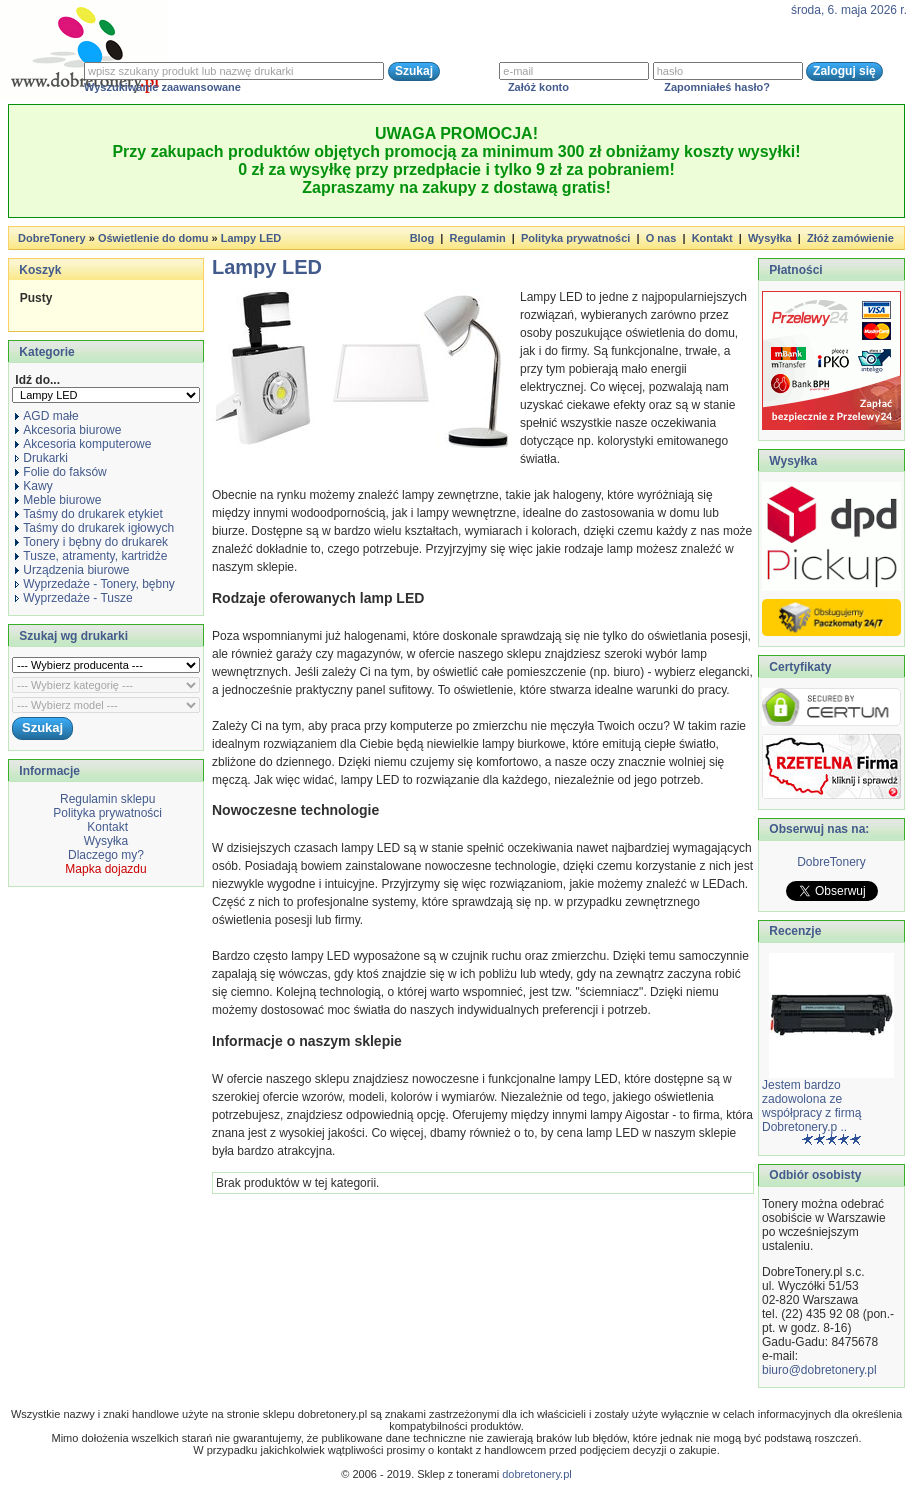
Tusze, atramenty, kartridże (91, 556)
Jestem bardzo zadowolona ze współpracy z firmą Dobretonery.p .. (811, 1106)
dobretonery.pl (537, 1474)
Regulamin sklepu (106, 799)
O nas (661, 238)
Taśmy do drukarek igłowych (94, 528)
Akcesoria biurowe (68, 430)
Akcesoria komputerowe (83, 444)
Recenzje (793, 931)
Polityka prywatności (575, 238)
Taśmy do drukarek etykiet (88, 514)
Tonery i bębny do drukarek (91, 542)
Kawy (33, 486)
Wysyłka (770, 238)
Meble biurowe (58, 500)
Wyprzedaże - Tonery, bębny (95, 584)
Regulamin (477, 238)
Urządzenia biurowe (72, 570)
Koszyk (40, 270)
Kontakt (712, 238)
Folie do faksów (60, 472)
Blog (422, 238)
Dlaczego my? (106, 855)
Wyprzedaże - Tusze (73, 598)
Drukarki (41, 458)
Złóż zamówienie (850, 238)
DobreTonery (831, 862)
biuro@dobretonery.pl (819, 1370)
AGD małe (46, 416)
